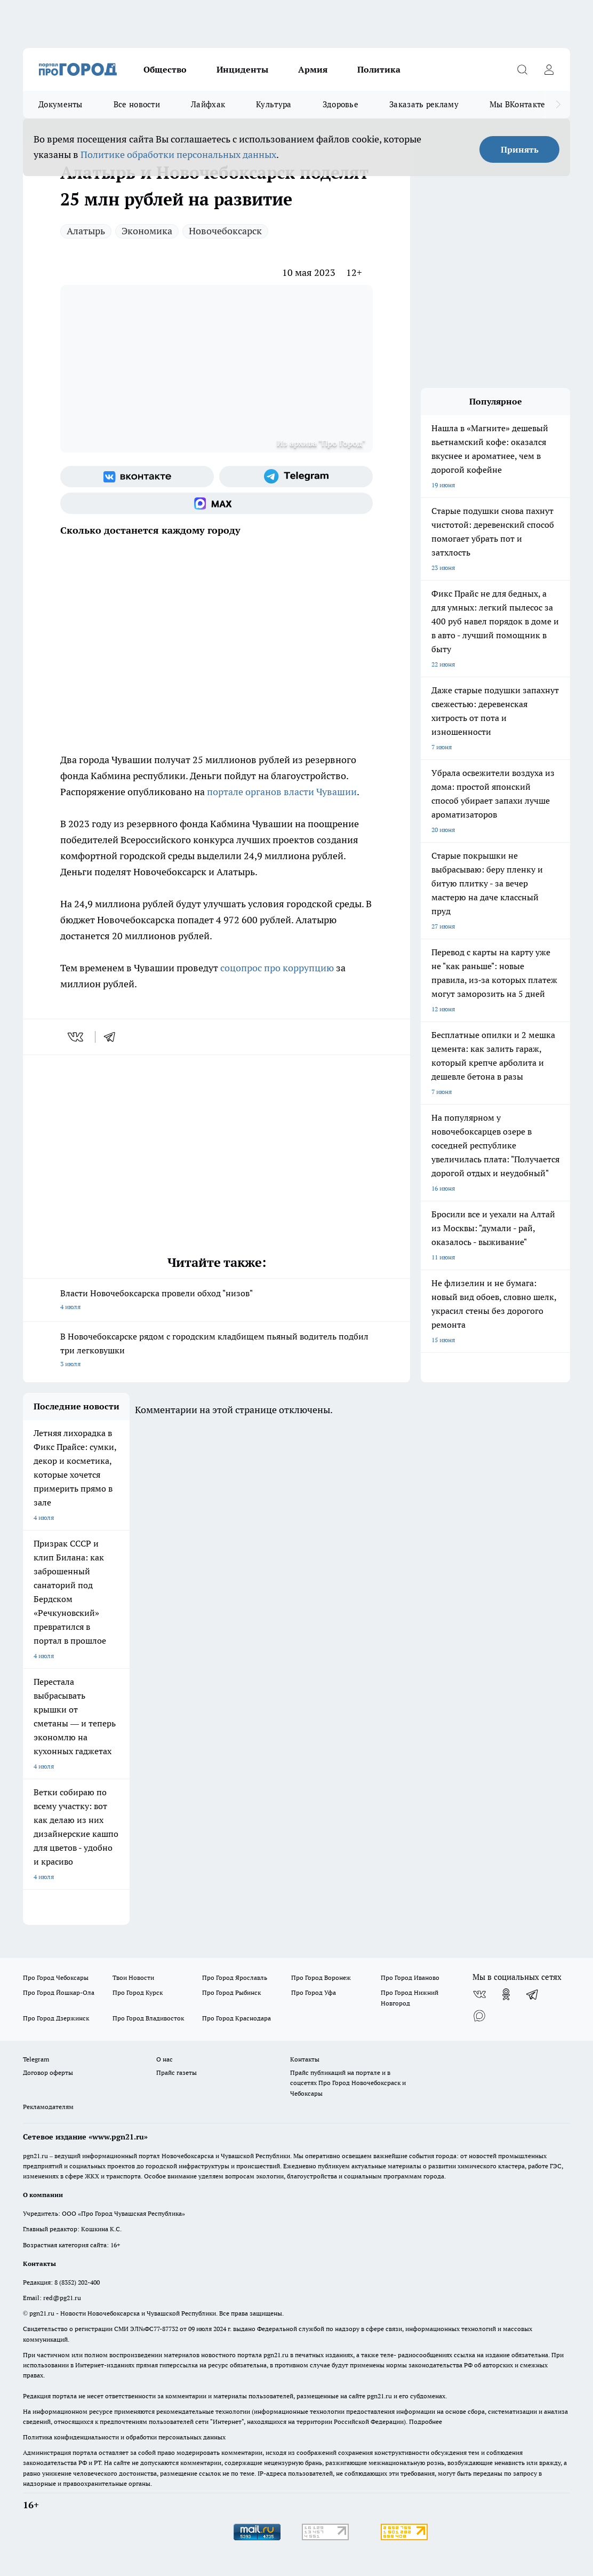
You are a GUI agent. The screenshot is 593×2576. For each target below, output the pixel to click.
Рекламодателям (48, 2107)
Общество (165, 69)
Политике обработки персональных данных (178, 154)
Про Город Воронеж (321, 1977)
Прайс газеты (176, 2072)
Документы (60, 104)
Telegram (36, 2059)
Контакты (304, 2059)
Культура (273, 104)
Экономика (147, 231)
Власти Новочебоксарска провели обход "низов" (216, 1301)
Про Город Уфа (313, 1992)
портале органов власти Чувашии (282, 792)
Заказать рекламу (424, 104)
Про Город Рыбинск (231, 1992)
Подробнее (425, 2422)
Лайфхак (208, 104)
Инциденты (242, 69)
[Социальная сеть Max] (216, 503)
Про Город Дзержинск (56, 2018)
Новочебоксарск (225, 231)
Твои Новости (133, 1977)
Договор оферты (48, 2072)
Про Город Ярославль (234, 1977)
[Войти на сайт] (548, 69)
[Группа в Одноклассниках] (506, 1994)
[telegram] (113, 1036)
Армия (312, 69)
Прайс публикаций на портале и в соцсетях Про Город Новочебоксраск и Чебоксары (348, 2082)
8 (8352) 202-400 (77, 2282)
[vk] (76, 1036)
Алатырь (86, 231)
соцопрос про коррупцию (277, 968)
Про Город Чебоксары (56, 1977)
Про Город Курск (138, 1992)
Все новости (137, 104)
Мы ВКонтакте (518, 104)
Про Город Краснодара (236, 2018)
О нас (164, 2059)
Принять (520, 149)
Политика (378, 69)
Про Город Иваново (410, 1977)
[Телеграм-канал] (296, 476)
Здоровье (340, 104)
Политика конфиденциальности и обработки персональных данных (124, 2437)
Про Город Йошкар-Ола (58, 1992)
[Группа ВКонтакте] (137, 476)
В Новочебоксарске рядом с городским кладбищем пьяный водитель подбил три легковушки (216, 1351)
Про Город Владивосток (148, 2018)
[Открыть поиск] (522, 69)
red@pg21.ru (62, 2298)
